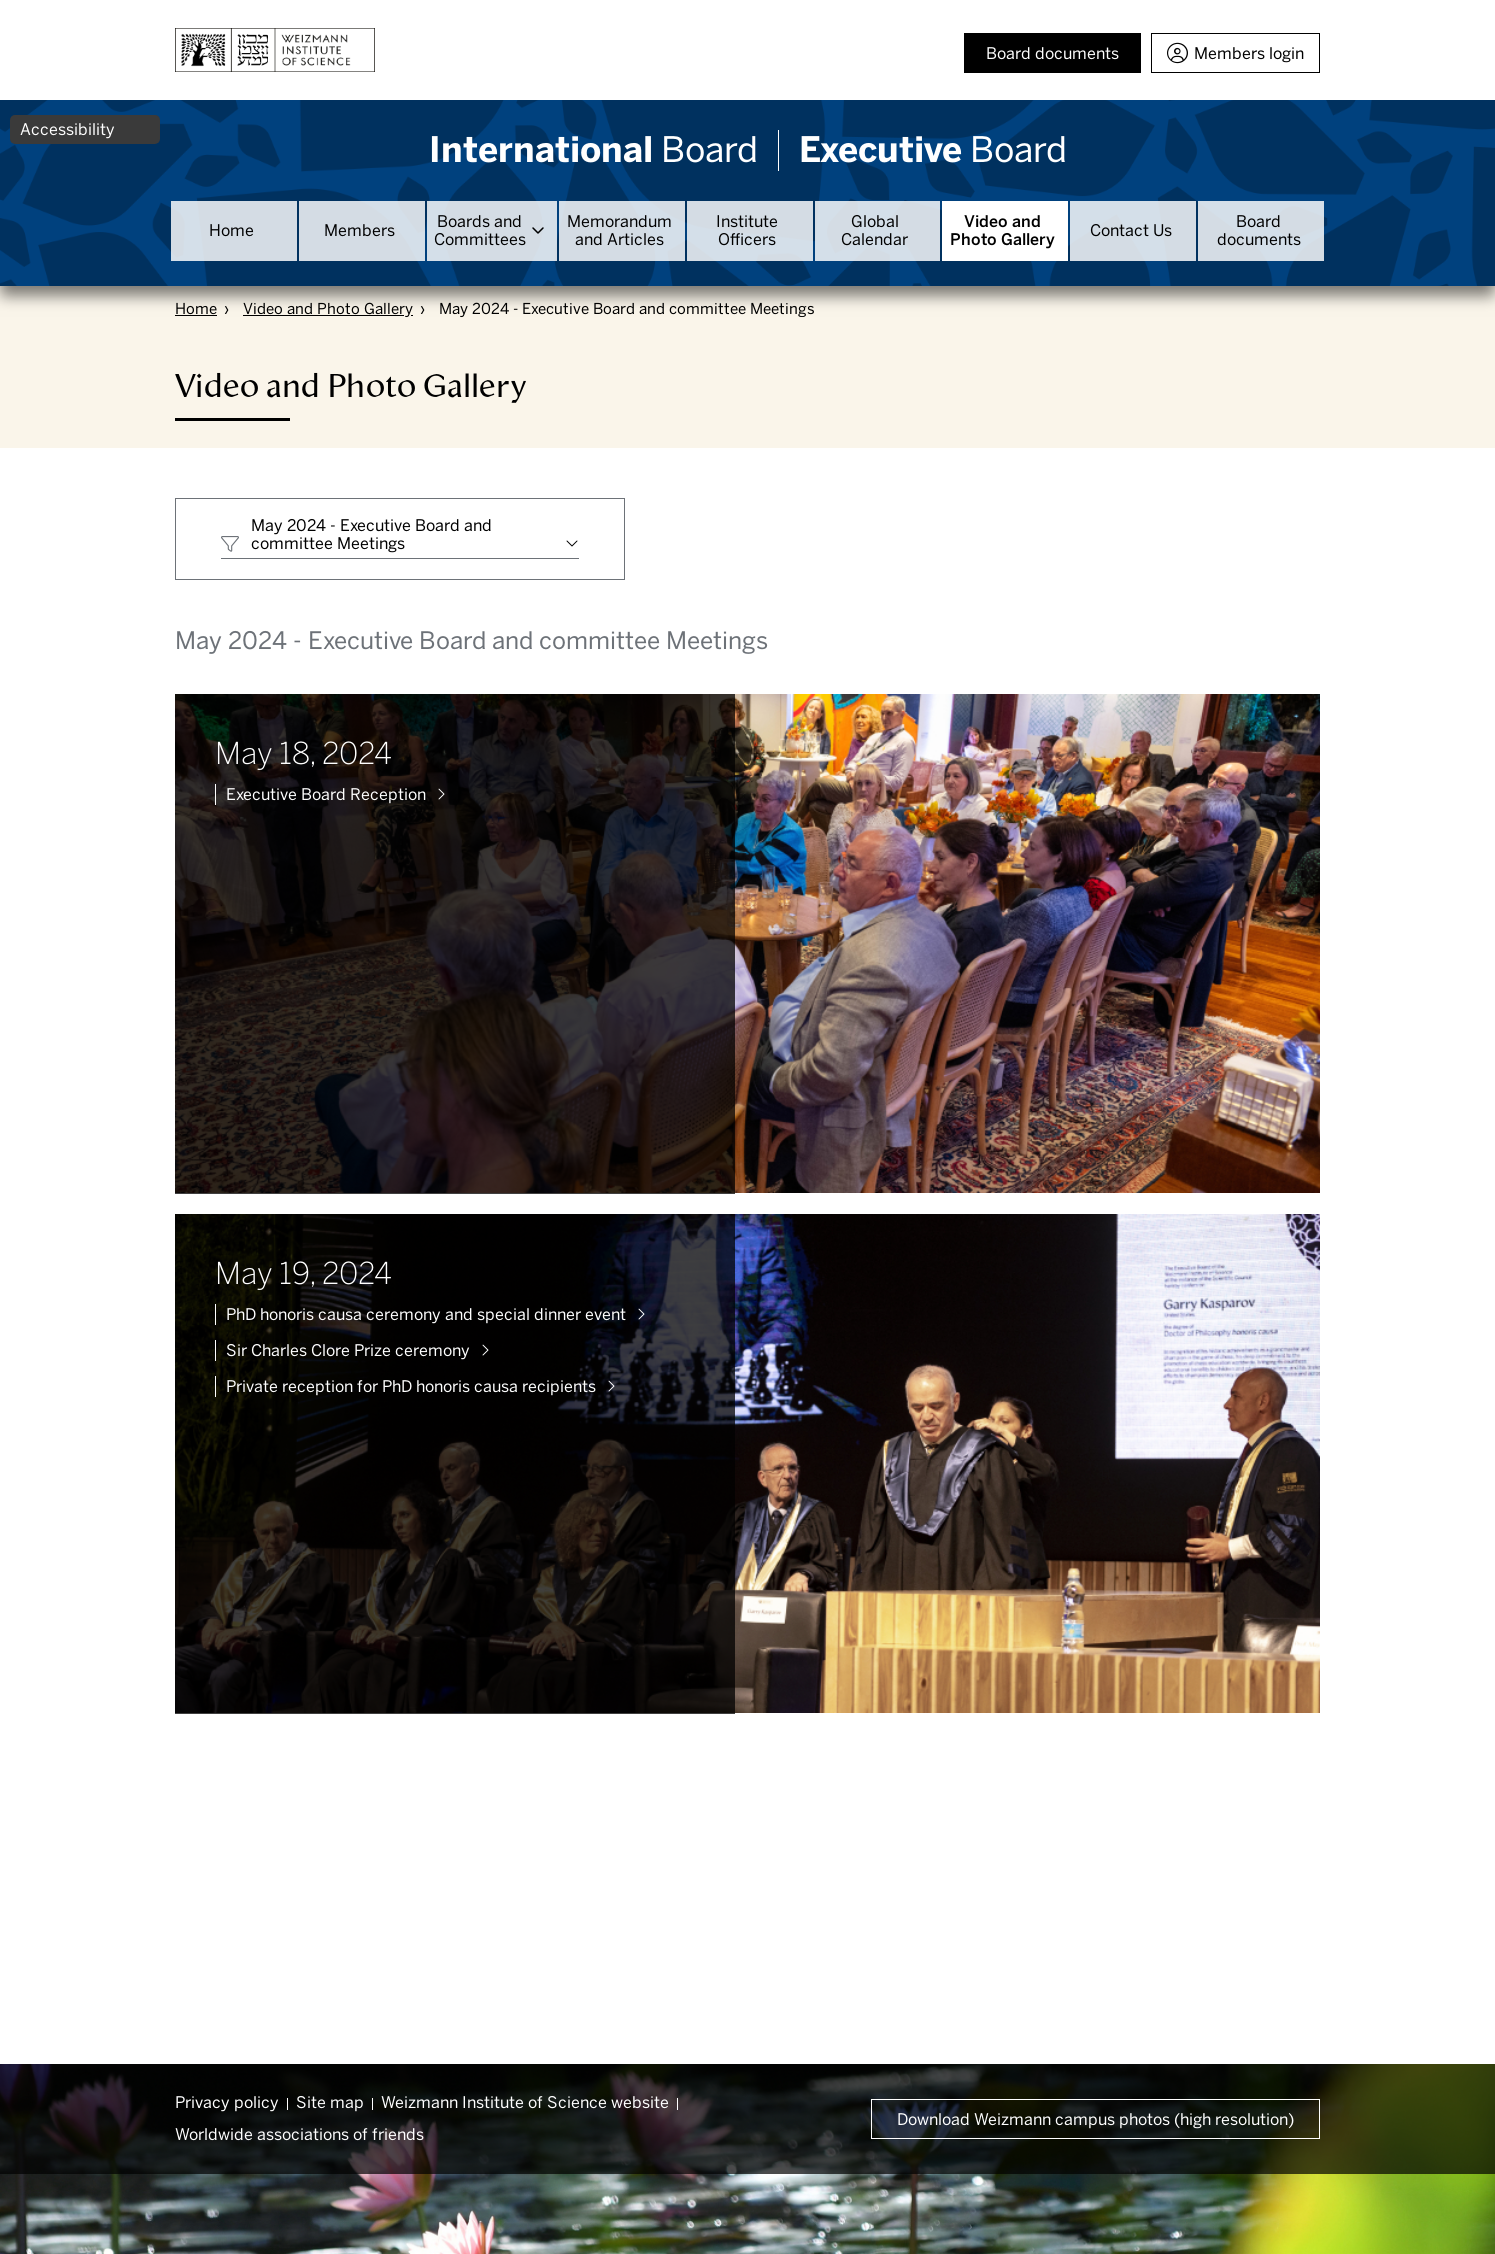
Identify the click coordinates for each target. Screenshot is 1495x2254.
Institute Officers (747, 230)
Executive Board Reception (326, 794)
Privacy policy (227, 2102)
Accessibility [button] (67, 129)
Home (231, 230)
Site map (330, 2102)
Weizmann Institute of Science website (525, 2102)
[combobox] (400, 539)
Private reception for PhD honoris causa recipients (411, 1386)
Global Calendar (874, 230)
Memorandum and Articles (619, 230)
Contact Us (1131, 230)
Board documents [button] (1052, 53)
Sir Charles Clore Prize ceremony (348, 1350)
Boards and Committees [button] (480, 230)
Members (359, 230)
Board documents (1259, 230)
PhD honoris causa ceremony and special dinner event (426, 1314)
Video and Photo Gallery (1002, 230)
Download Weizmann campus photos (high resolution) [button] (1095, 2119)
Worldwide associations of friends (299, 2134)
